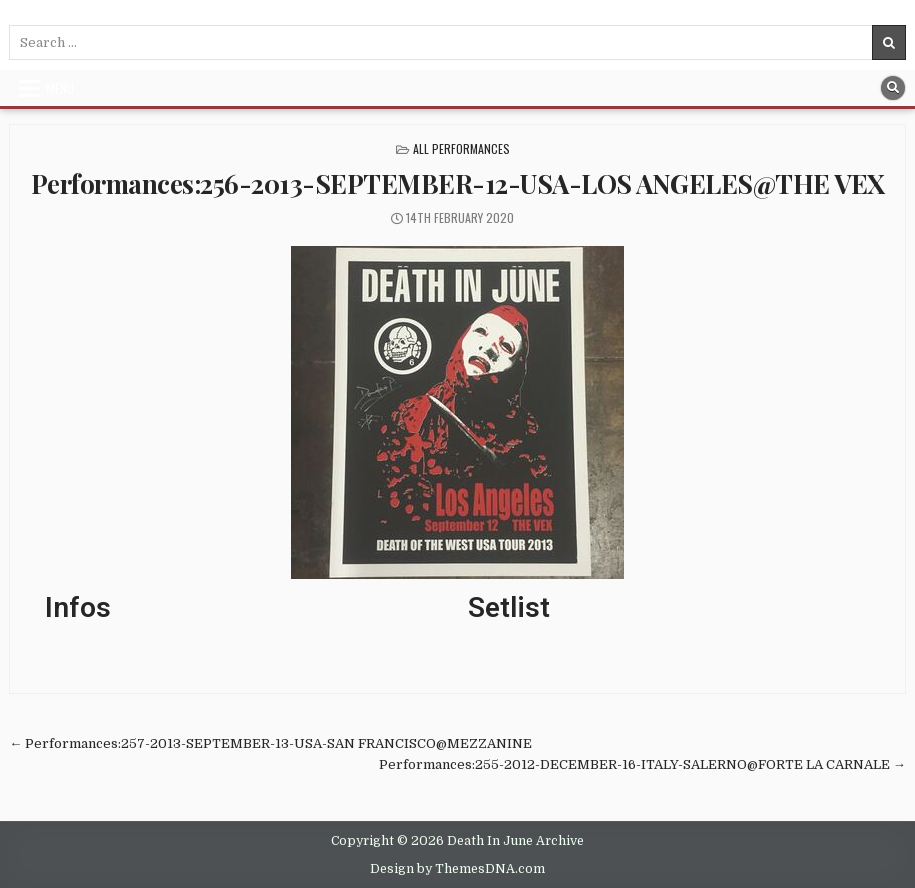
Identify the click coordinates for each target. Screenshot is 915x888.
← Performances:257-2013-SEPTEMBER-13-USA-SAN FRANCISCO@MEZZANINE (270, 743)
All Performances (461, 148)
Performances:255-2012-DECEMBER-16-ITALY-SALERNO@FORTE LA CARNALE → (642, 764)
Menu (60, 88)
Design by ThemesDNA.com (457, 869)
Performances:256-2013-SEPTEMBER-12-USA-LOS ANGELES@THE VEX (458, 183)
